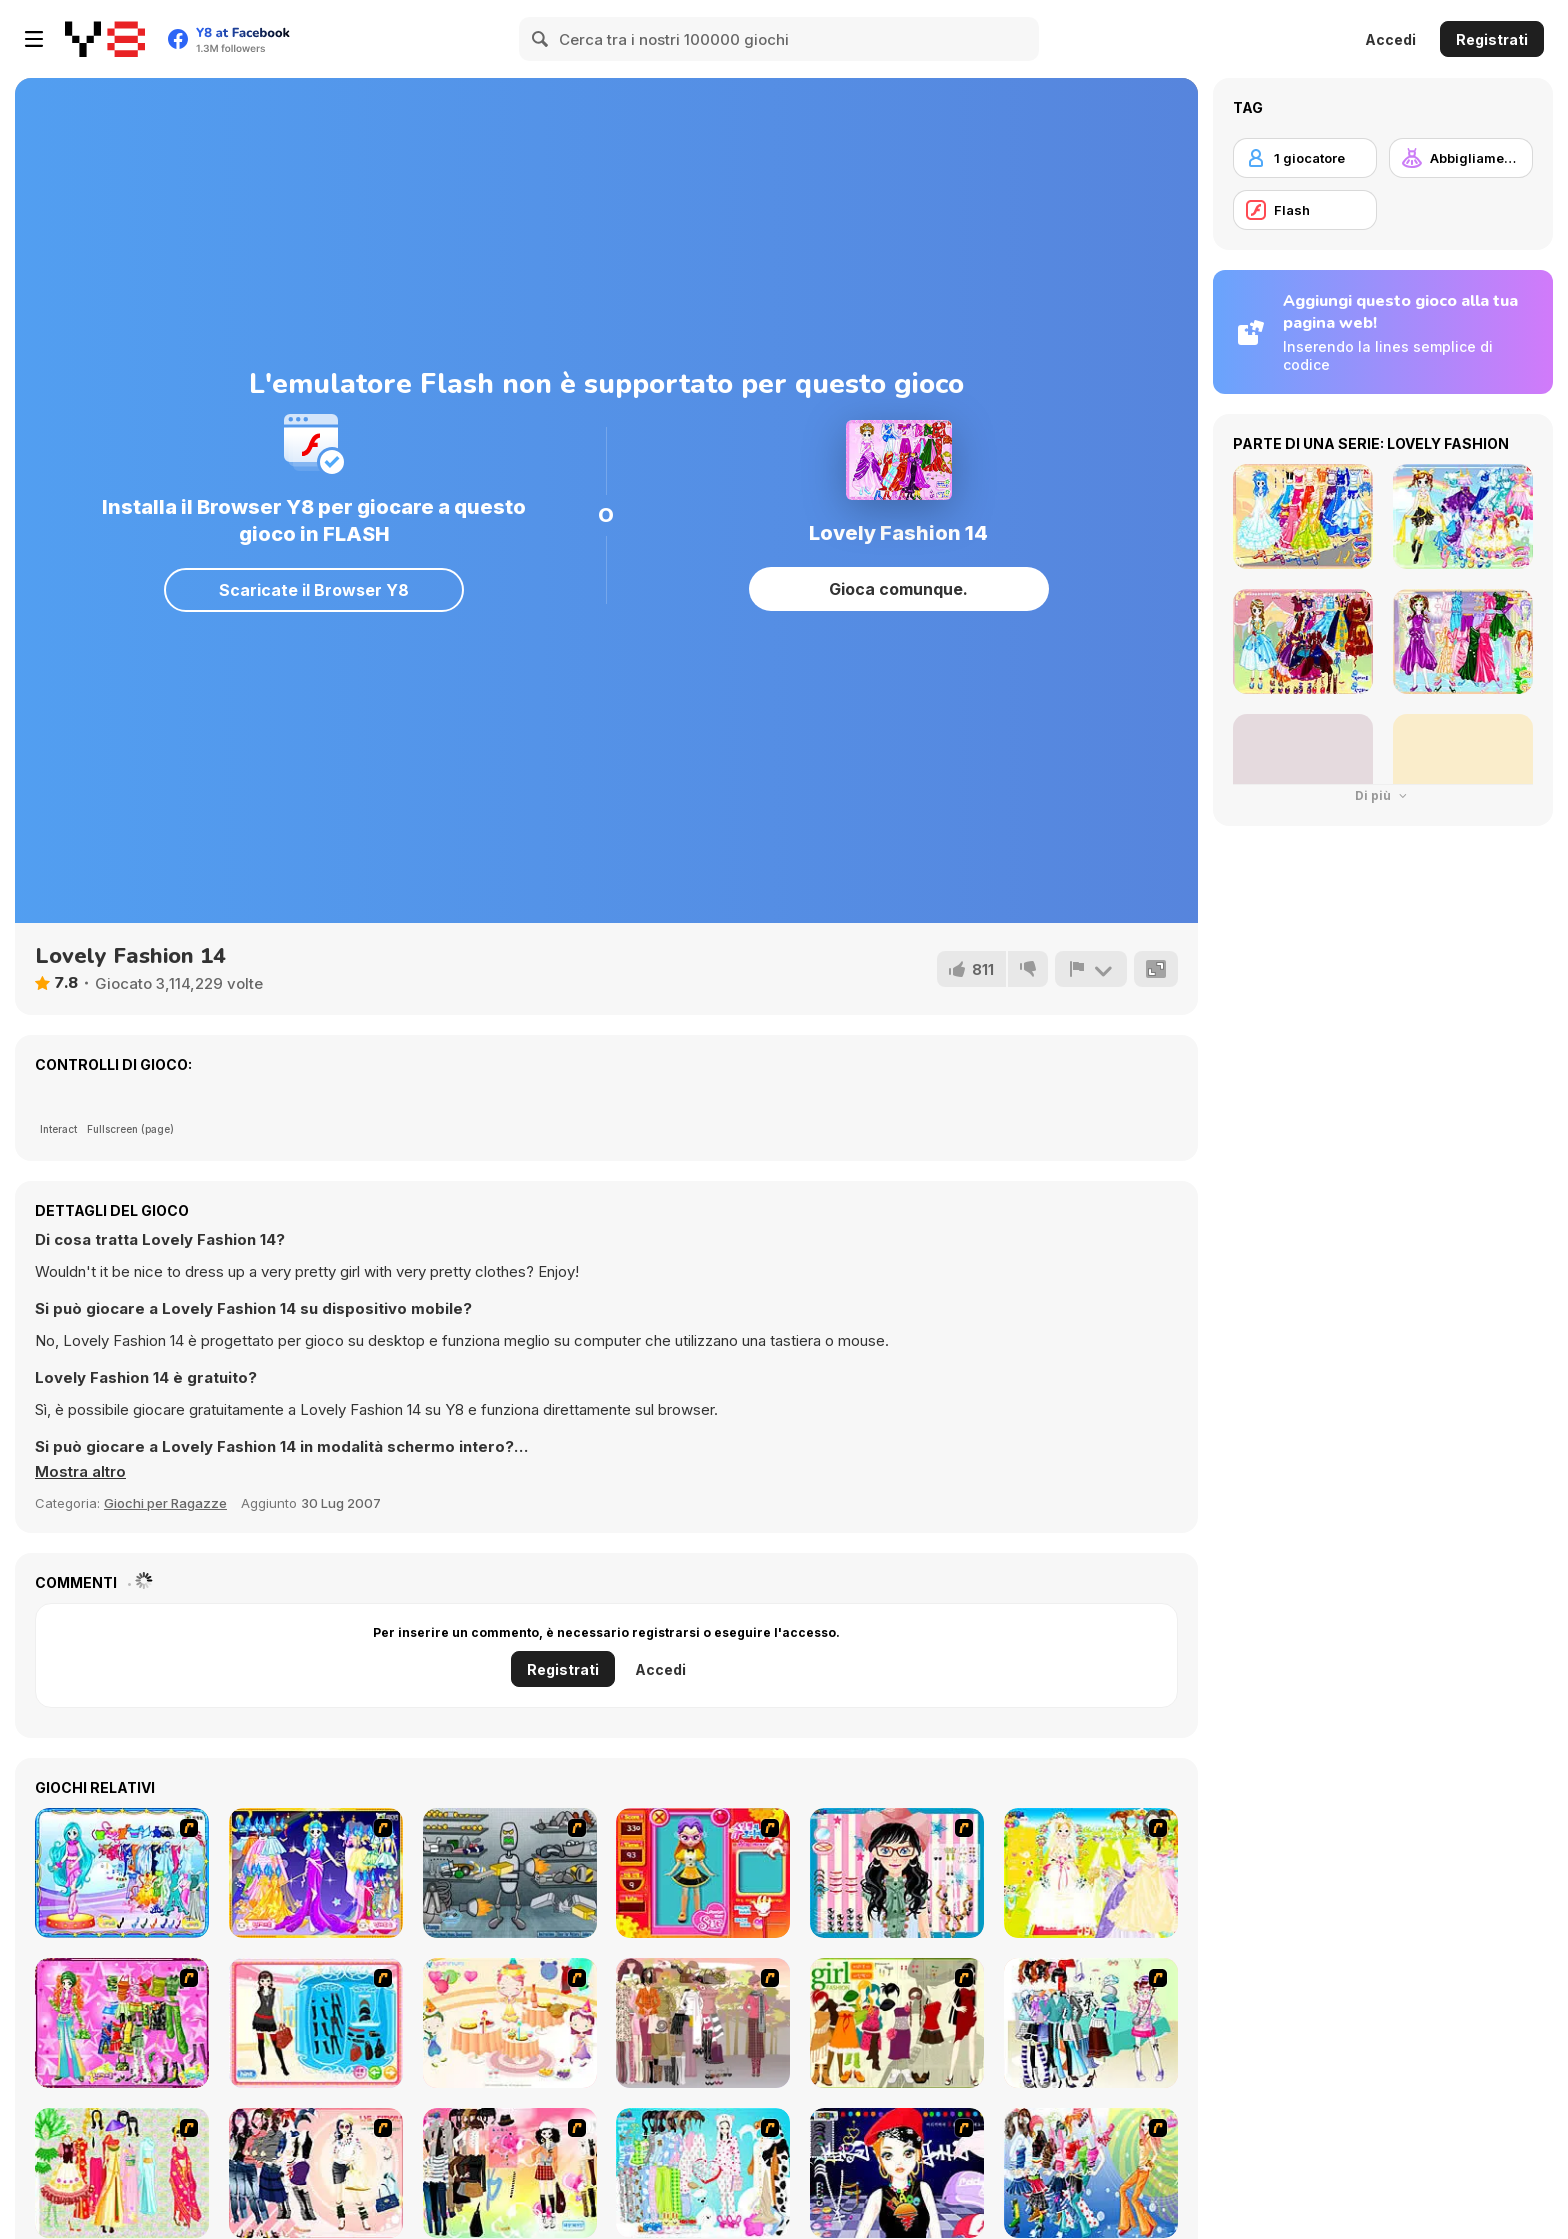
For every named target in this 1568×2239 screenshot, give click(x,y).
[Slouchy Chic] (510, 2173)
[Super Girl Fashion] (897, 2023)
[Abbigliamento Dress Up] (1461, 158)
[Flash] (1305, 210)
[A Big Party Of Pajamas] (703, 2173)
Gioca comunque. (898, 589)
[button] (80, 1472)
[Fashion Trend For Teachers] (703, 2023)
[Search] (541, 39)
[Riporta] (1091, 969)
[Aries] (316, 1873)
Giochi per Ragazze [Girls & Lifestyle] (165, 1503)
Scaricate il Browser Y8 (314, 590)
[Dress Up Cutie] (897, 1873)
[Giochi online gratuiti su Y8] (105, 39)
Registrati (1492, 39)
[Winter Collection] (1091, 2023)
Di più (1383, 795)
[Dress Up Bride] (1091, 1873)
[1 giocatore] (1305, 158)
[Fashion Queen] (316, 2023)
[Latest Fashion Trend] (1091, 2173)
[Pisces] (122, 1873)
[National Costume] (122, 2173)
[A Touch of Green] (122, 2023)
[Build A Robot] (510, 1873)
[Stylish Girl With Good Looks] (897, 2173)
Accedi (1390, 39)
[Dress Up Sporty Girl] (316, 2173)
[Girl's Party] (510, 2023)
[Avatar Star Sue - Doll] (703, 1873)
